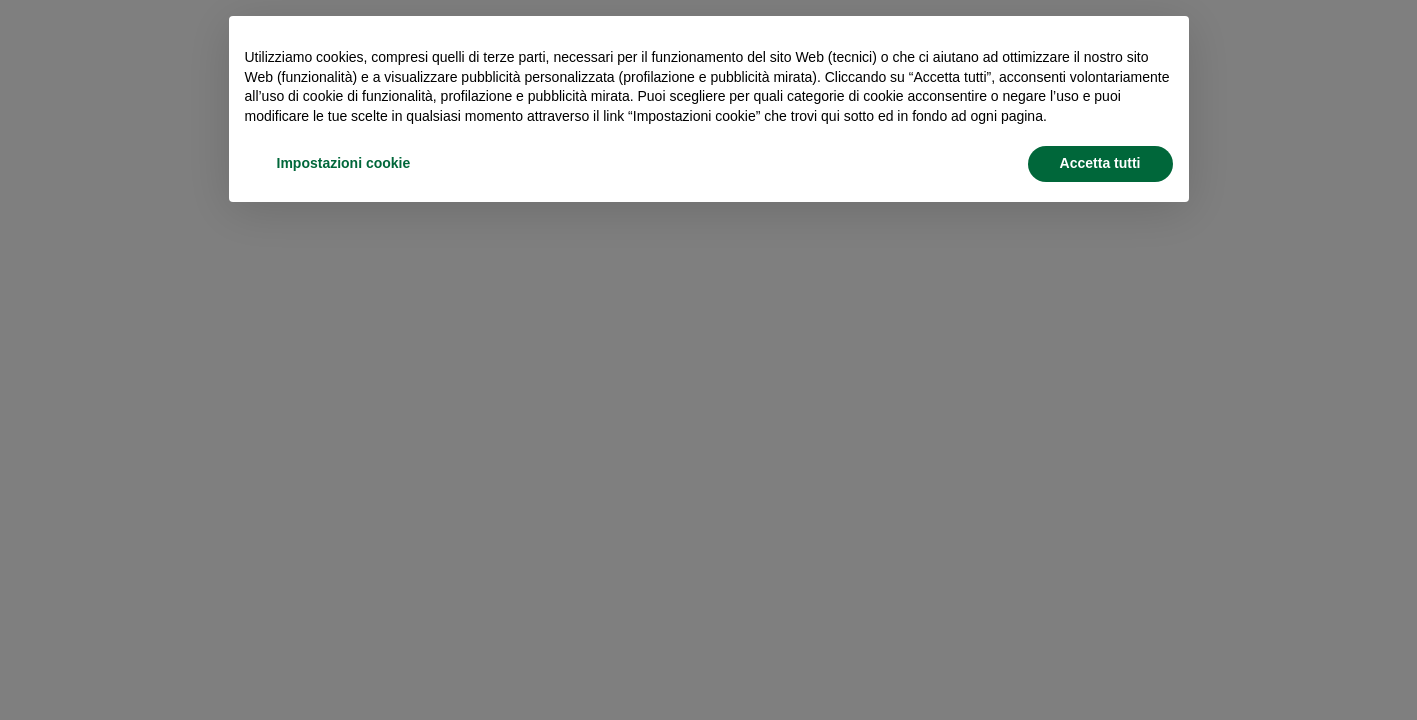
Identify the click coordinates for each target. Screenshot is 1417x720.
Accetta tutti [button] (1100, 163)
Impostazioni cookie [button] (344, 163)
